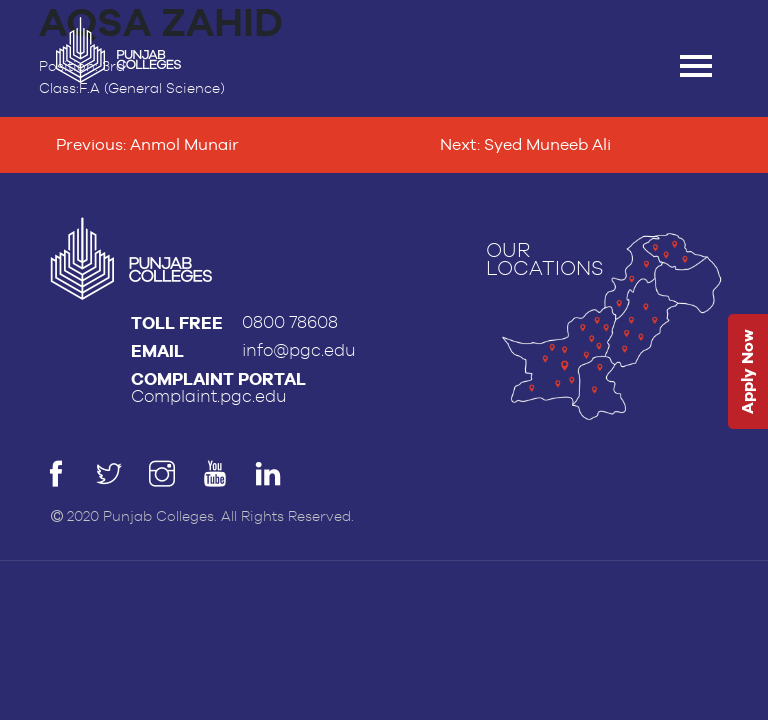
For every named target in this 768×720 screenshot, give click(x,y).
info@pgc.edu (299, 350)
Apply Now (747, 372)
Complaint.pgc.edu (209, 396)
